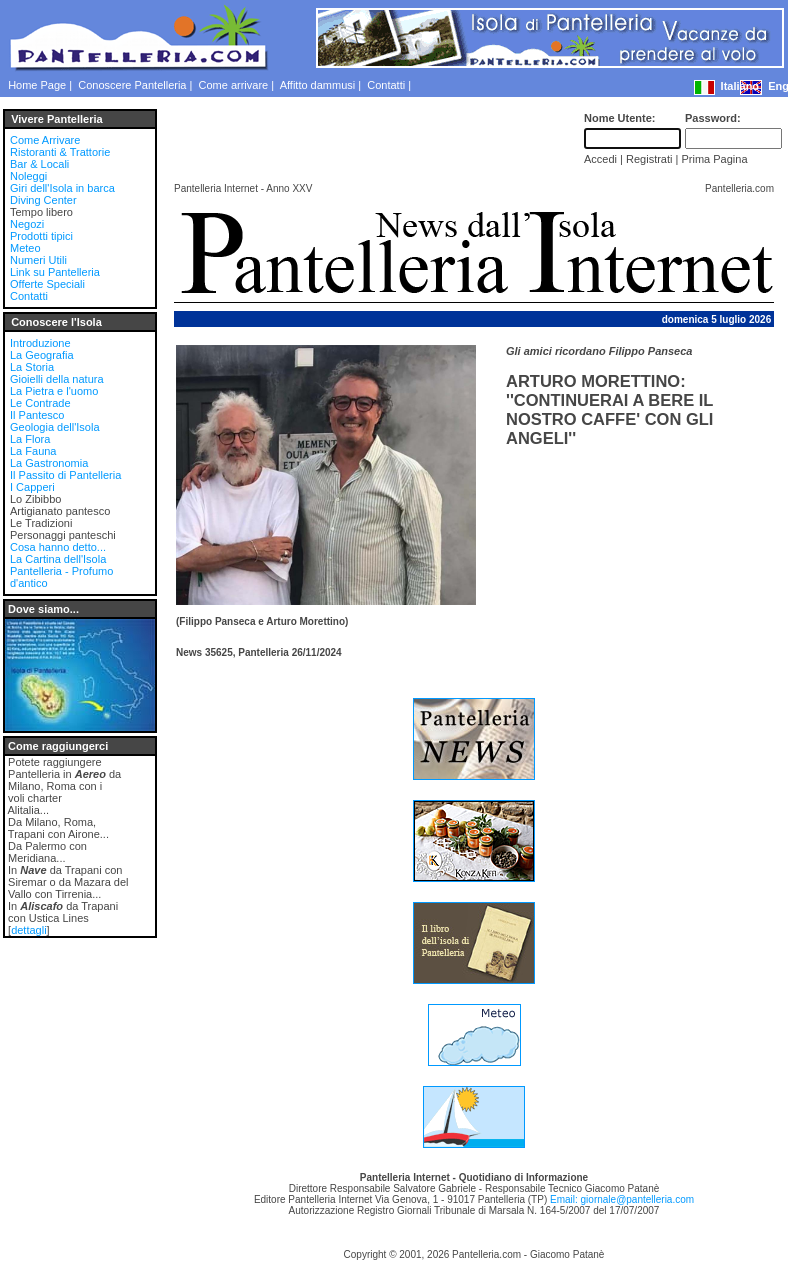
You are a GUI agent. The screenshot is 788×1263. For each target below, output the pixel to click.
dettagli (28, 930)
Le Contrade (40, 403)
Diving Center (43, 200)
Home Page (37, 85)
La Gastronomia (49, 463)
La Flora (30, 439)
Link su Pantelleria (55, 272)
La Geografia (42, 355)
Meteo (25, 248)
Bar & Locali (39, 164)
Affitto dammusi (318, 85)
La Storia (32, 367)
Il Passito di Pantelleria (65, 475)
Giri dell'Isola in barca (62, 188)
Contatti (386, 85)
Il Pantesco (37, 415)
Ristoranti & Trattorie (60, 152)
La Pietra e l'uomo (54, 391)
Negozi (27, 224)
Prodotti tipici (41, 236)
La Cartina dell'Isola (58, 559)
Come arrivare (234, 85)
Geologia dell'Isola (55, 427)
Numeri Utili (38, 260)
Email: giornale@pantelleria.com (622, 1199)
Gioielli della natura (57, 379)
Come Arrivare (45, 140)
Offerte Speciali (47, 284)
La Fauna (33, 451)
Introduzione (40, 343)
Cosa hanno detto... (58, 547)
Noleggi (28, 176)
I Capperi (32, 487)
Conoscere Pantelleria (132, 85)
